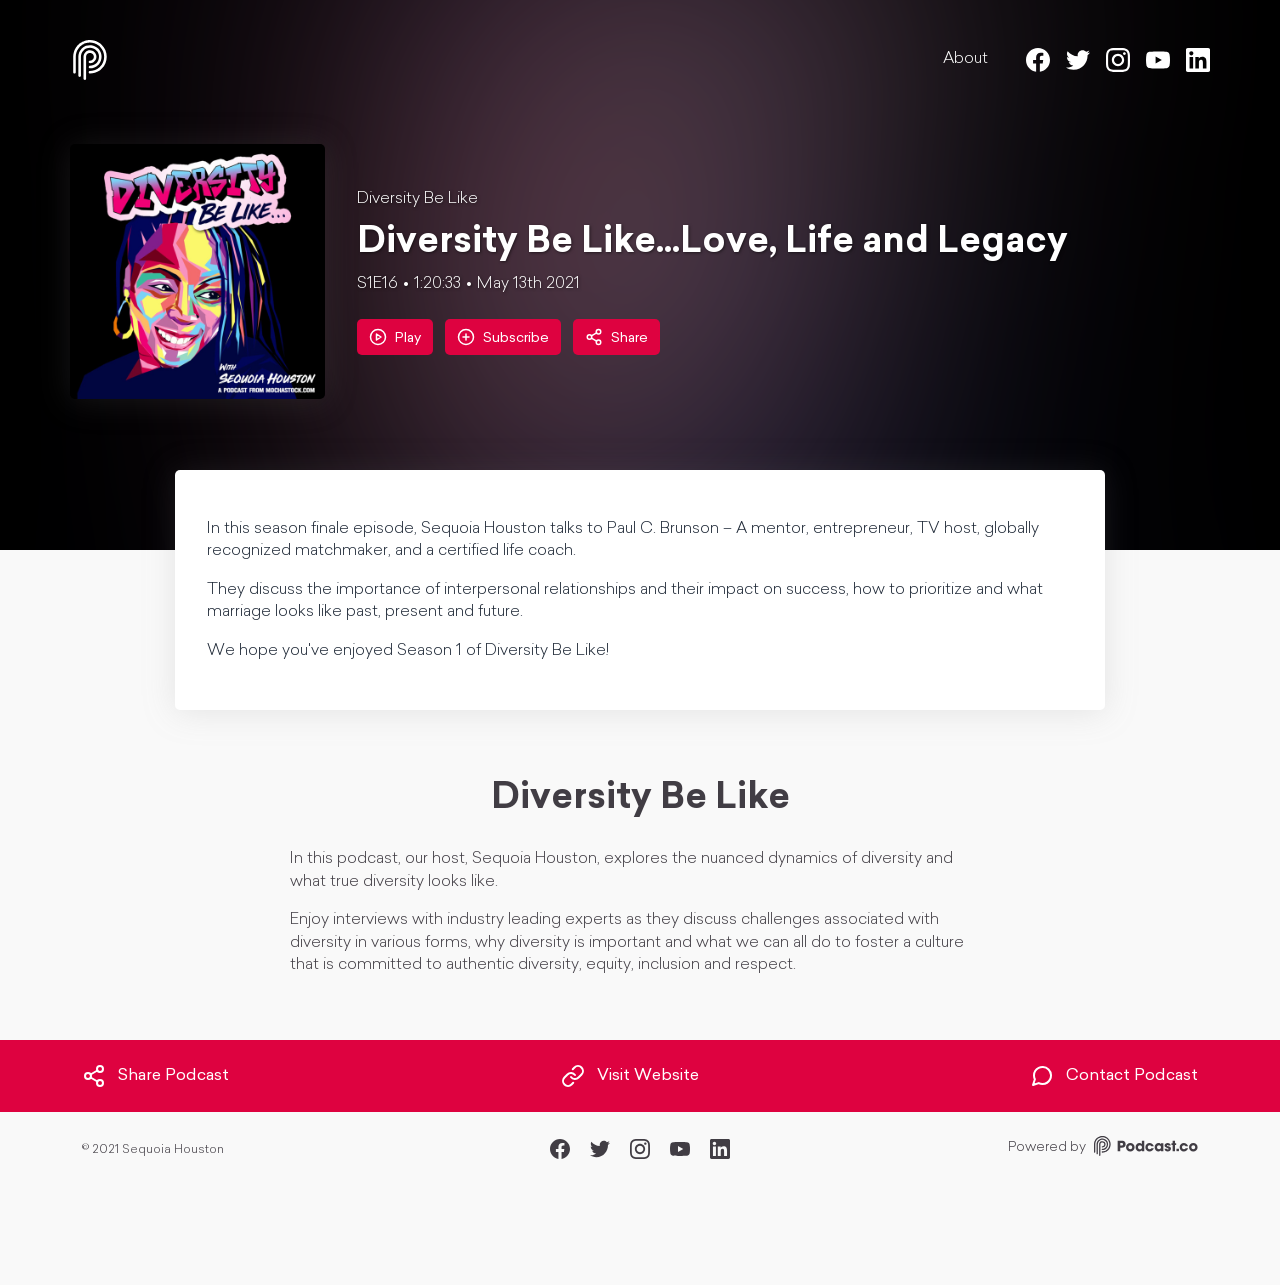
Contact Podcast (1114, 1076)
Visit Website (630, 1076)
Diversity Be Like (417, 199)
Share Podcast (155, 1076)
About (965, 59)
